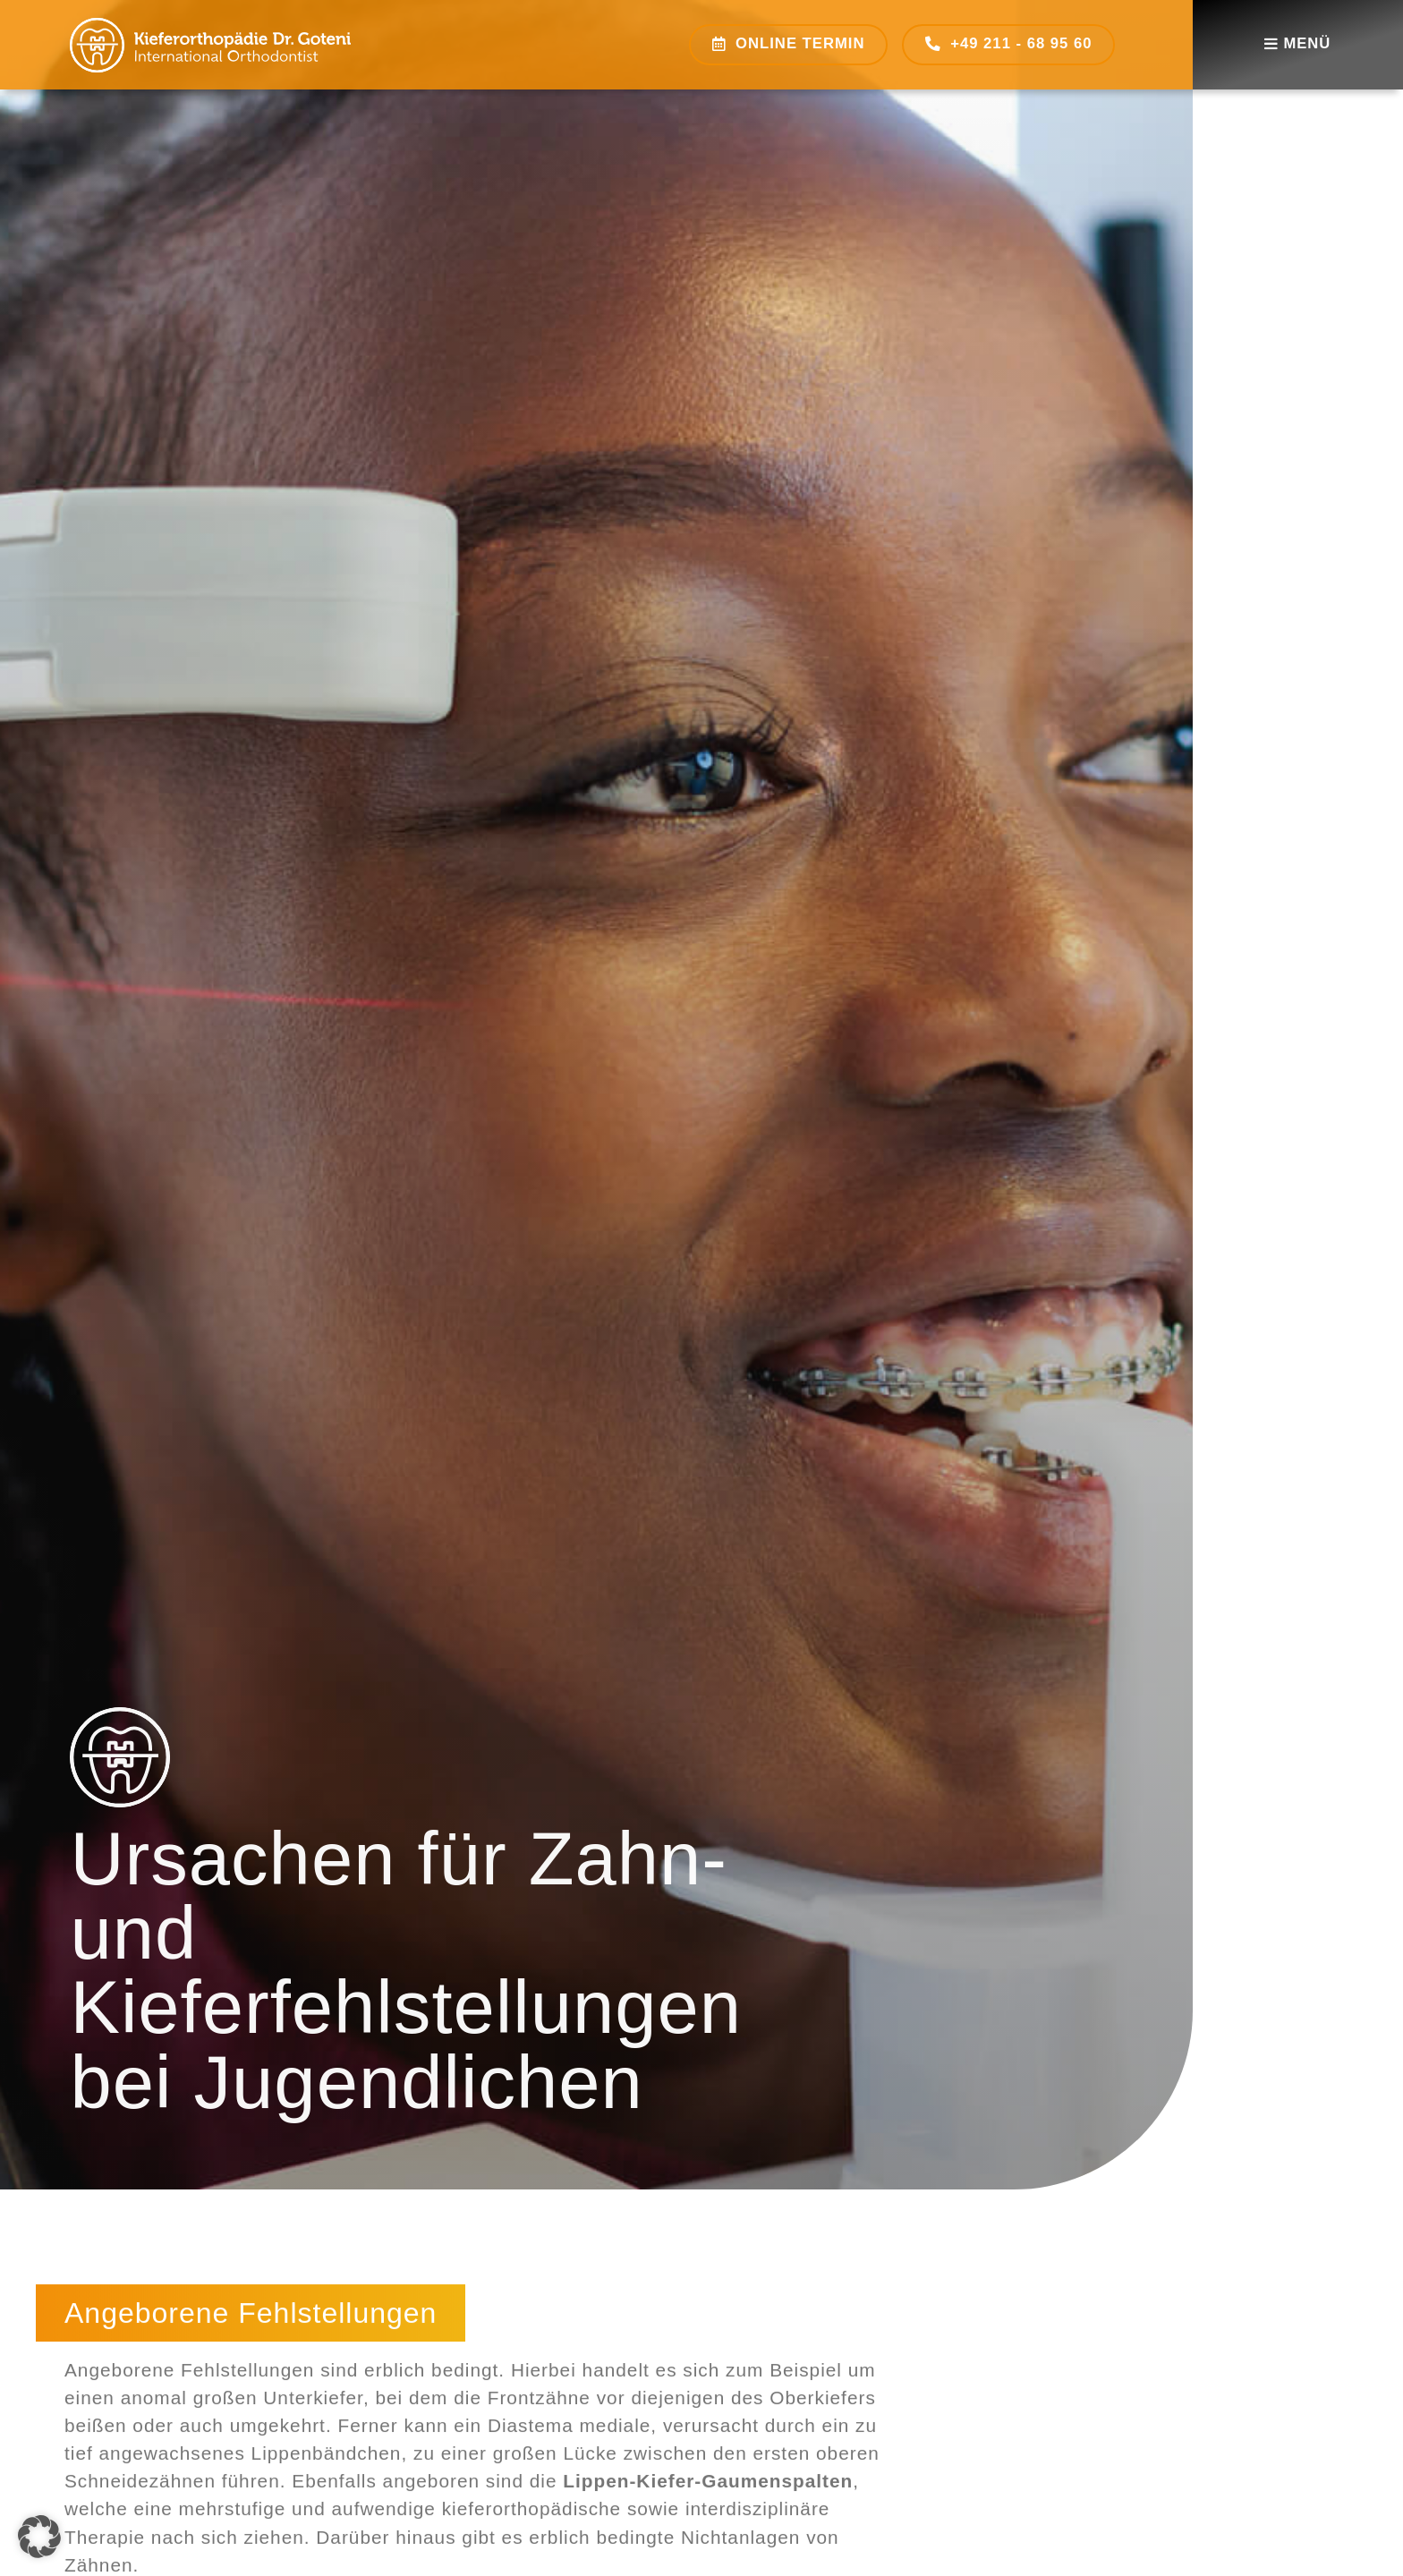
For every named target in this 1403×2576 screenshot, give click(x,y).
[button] (39, 2536)
